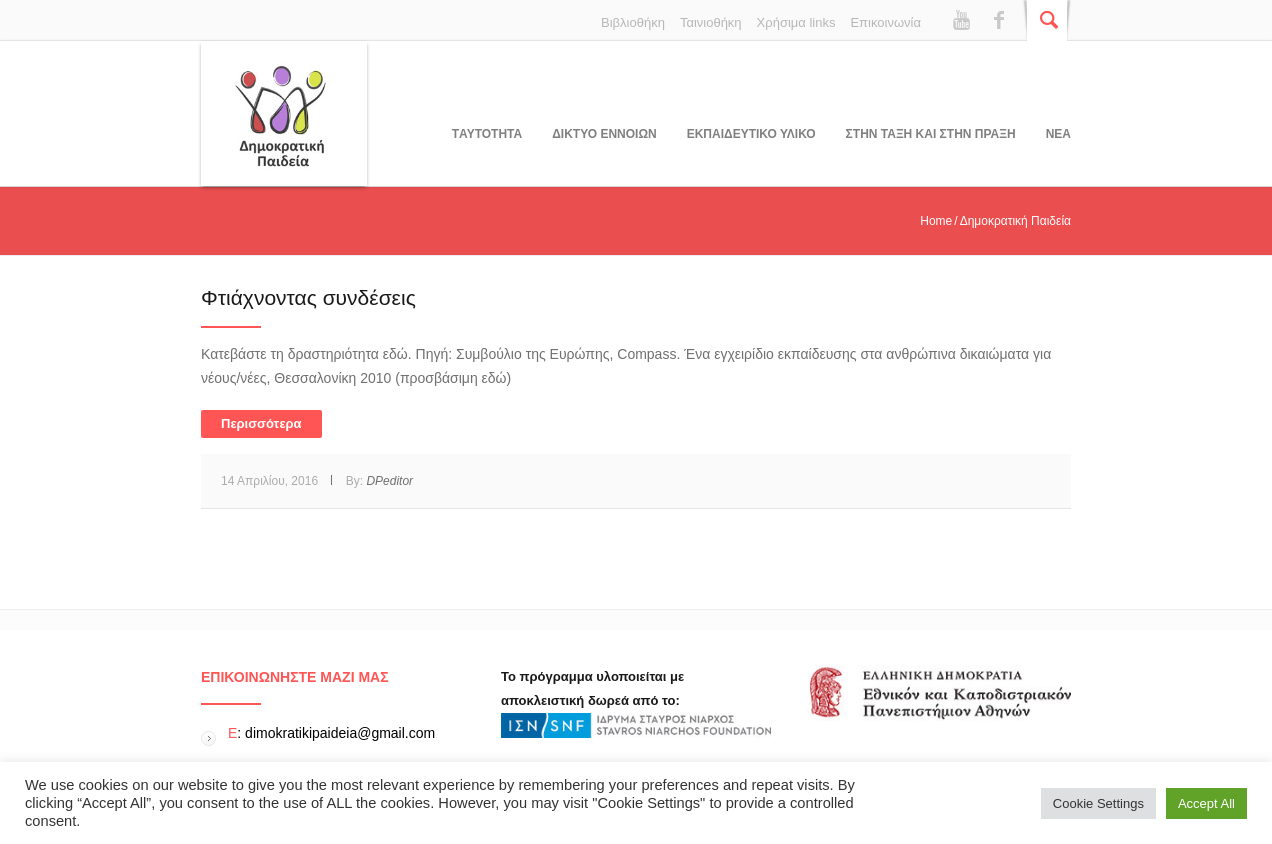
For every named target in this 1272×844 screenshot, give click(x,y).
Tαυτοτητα (487, 134)
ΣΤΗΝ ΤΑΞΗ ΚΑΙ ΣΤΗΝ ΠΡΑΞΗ (931, 134)
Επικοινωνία (885, 22)
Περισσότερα (261, 423)
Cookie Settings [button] (1098, 803)
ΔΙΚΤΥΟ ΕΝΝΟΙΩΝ (604, 134)
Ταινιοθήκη (711, 22)
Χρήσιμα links (796, 22)
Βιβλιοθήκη (633, 22)
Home (936, 221)
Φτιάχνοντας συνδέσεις (308, 297)
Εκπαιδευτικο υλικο (751, 134)
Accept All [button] (1206, 803)
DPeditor (389, 481)
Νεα (1058, 134)
